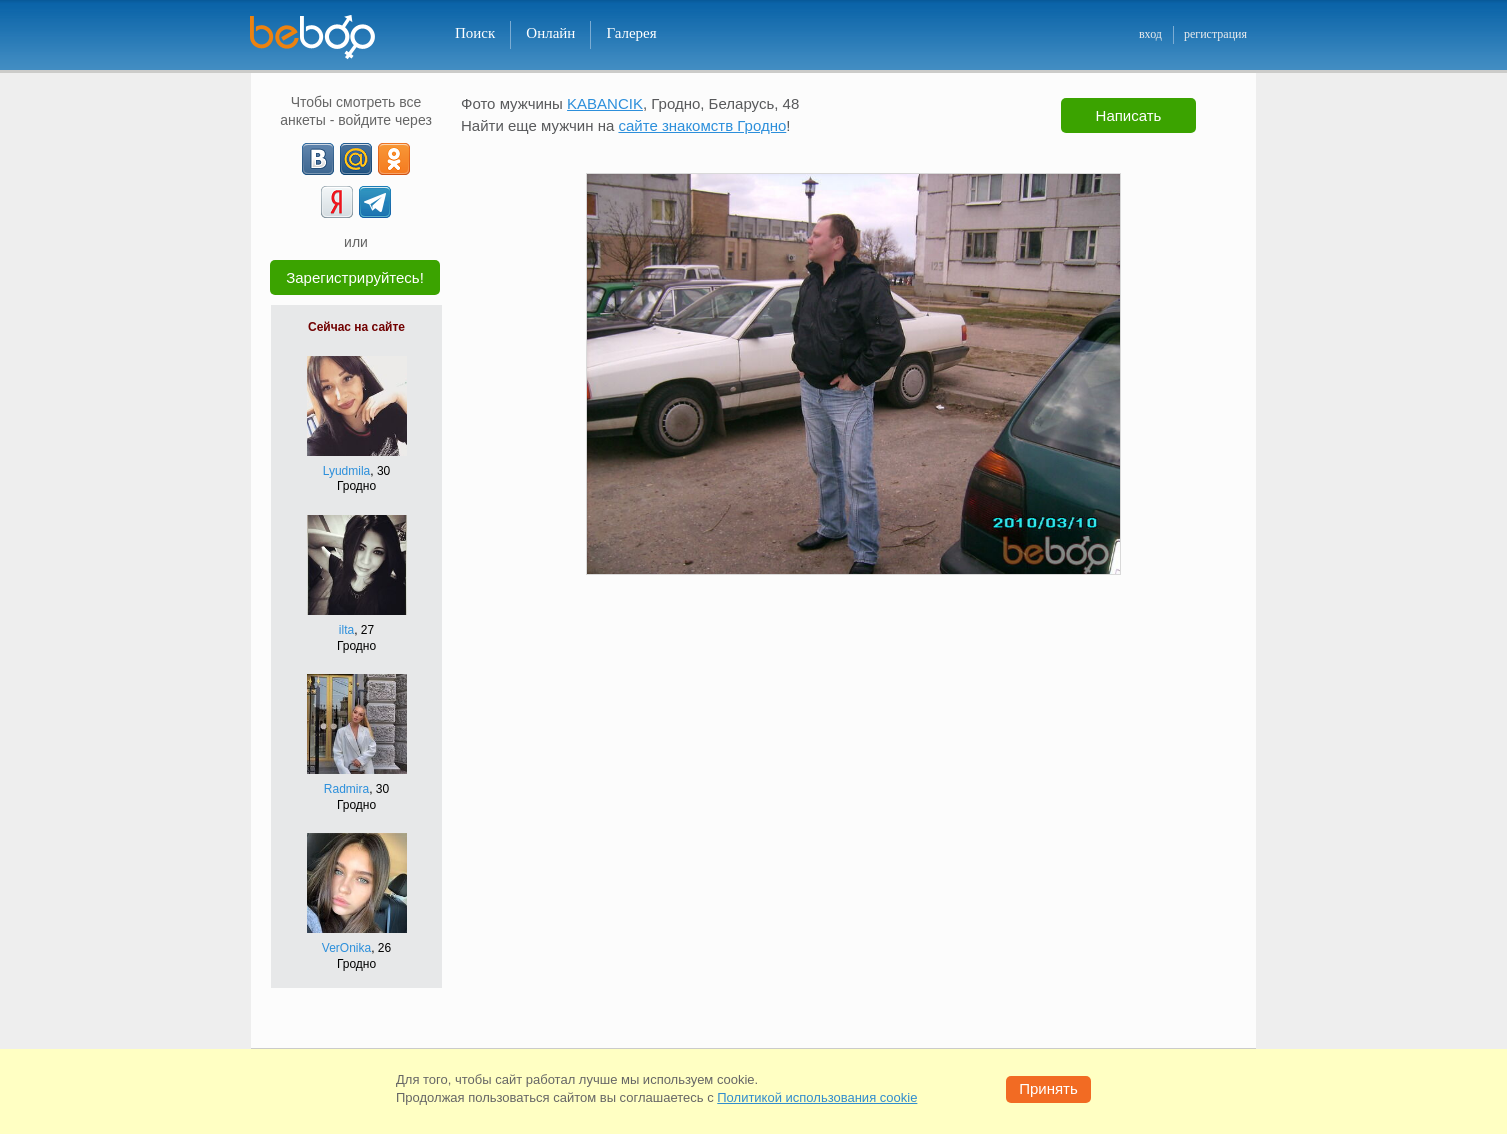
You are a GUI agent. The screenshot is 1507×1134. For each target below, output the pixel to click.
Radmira (346, 789)
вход (1150, 34)
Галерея (631, 33)
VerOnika (346, 948)
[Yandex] (337, 202)
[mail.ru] (356, 159)
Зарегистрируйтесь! (355, 277)
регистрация (1215, 34)
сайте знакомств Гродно (702, 125)
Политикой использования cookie (817, 1097)
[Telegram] (375, 202)
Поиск (475, 33)
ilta (346, 630)
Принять (1048, 1088)
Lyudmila (347, 471)
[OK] (394, 159)
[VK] (318, 159)
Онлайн (550, 33)
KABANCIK (605, 103)
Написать (1129, 115)
